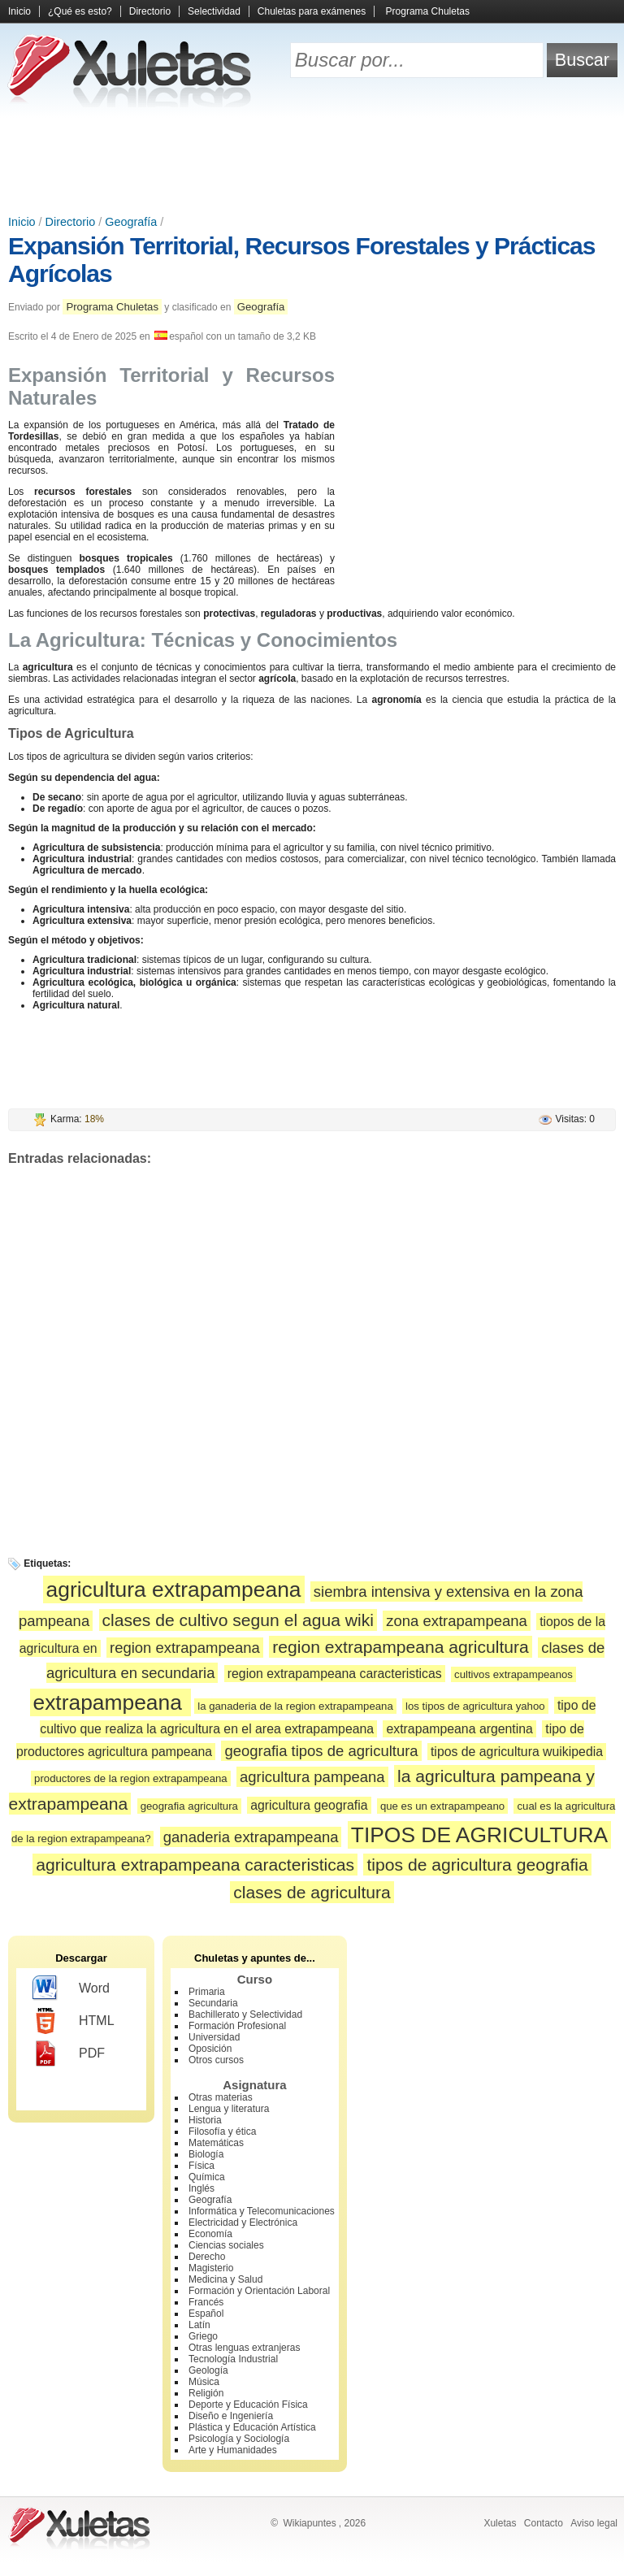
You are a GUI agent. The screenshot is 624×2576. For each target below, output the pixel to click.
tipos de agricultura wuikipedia (517, 1752)
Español (205, 2313)
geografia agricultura (189, 1806)
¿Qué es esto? (80, 11)
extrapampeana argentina (459, 1729)
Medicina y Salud (225, 2279)
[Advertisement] (312, 162)
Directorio (150, 11)
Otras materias (220, 2097)
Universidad (214, 2037)
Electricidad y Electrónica (242, 2222)
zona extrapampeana (456, 1620)
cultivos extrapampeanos (513, 1674)
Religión (205, 2393)
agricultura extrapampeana (173, 1589)
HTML (73, 2021)
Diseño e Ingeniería (230, 2416)
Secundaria (213, 2003)
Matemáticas (216, 2143)
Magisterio (210, 2268)
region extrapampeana (185, 1647)
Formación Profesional (237, 2026)
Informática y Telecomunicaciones (261, 2211)
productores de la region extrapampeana (131, 1778)
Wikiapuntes (309, 2523)
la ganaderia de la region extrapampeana (294, 1706)
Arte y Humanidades (232, 2450)
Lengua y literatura (228, 2108)
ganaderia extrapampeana (251, 1836)
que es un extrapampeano (442, 1806)
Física (201, 2165)
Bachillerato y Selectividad (245, 2014)
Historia (205, 2120)
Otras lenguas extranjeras (244, 2347)
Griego (203, 2336)
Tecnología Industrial (233, 2359)
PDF (68, 2053)
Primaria (206, 1991)
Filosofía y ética (222, 2131)
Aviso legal (594, 2523)
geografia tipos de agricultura (321, 1750)
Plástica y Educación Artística (252, 2427)
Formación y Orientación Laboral (259, 2290)
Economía (210, 2234)
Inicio (19, 11)
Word (71, 1988)
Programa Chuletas (428, 11)
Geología (208, 2370)
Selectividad (214, 11)
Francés (205, 2302)
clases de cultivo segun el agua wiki (238, 1620)
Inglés (201, 2188)
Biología (205, 2154)
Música (203, 2381)
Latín (199, 2325)
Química (206, 2177)
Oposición (210, 2048)
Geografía (131, 221)
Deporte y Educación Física (248, 2404)
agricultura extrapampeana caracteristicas (195, 1864)
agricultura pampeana (312, 1776)
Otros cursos (216, 2060)
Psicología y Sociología (238, 2438)
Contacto (543, 2523)
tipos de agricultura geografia (476, 1864)
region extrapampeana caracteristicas (335, 1673)
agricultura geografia (308, 1805)
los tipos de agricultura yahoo (475, 1706)
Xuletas (499, 2523)
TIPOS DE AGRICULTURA (479, 1835)
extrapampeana (110, 1702)
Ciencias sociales (226, 2245)
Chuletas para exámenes (312, 11)
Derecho (206, 2256)
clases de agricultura (312, 1892)
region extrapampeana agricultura (400, 1646)
